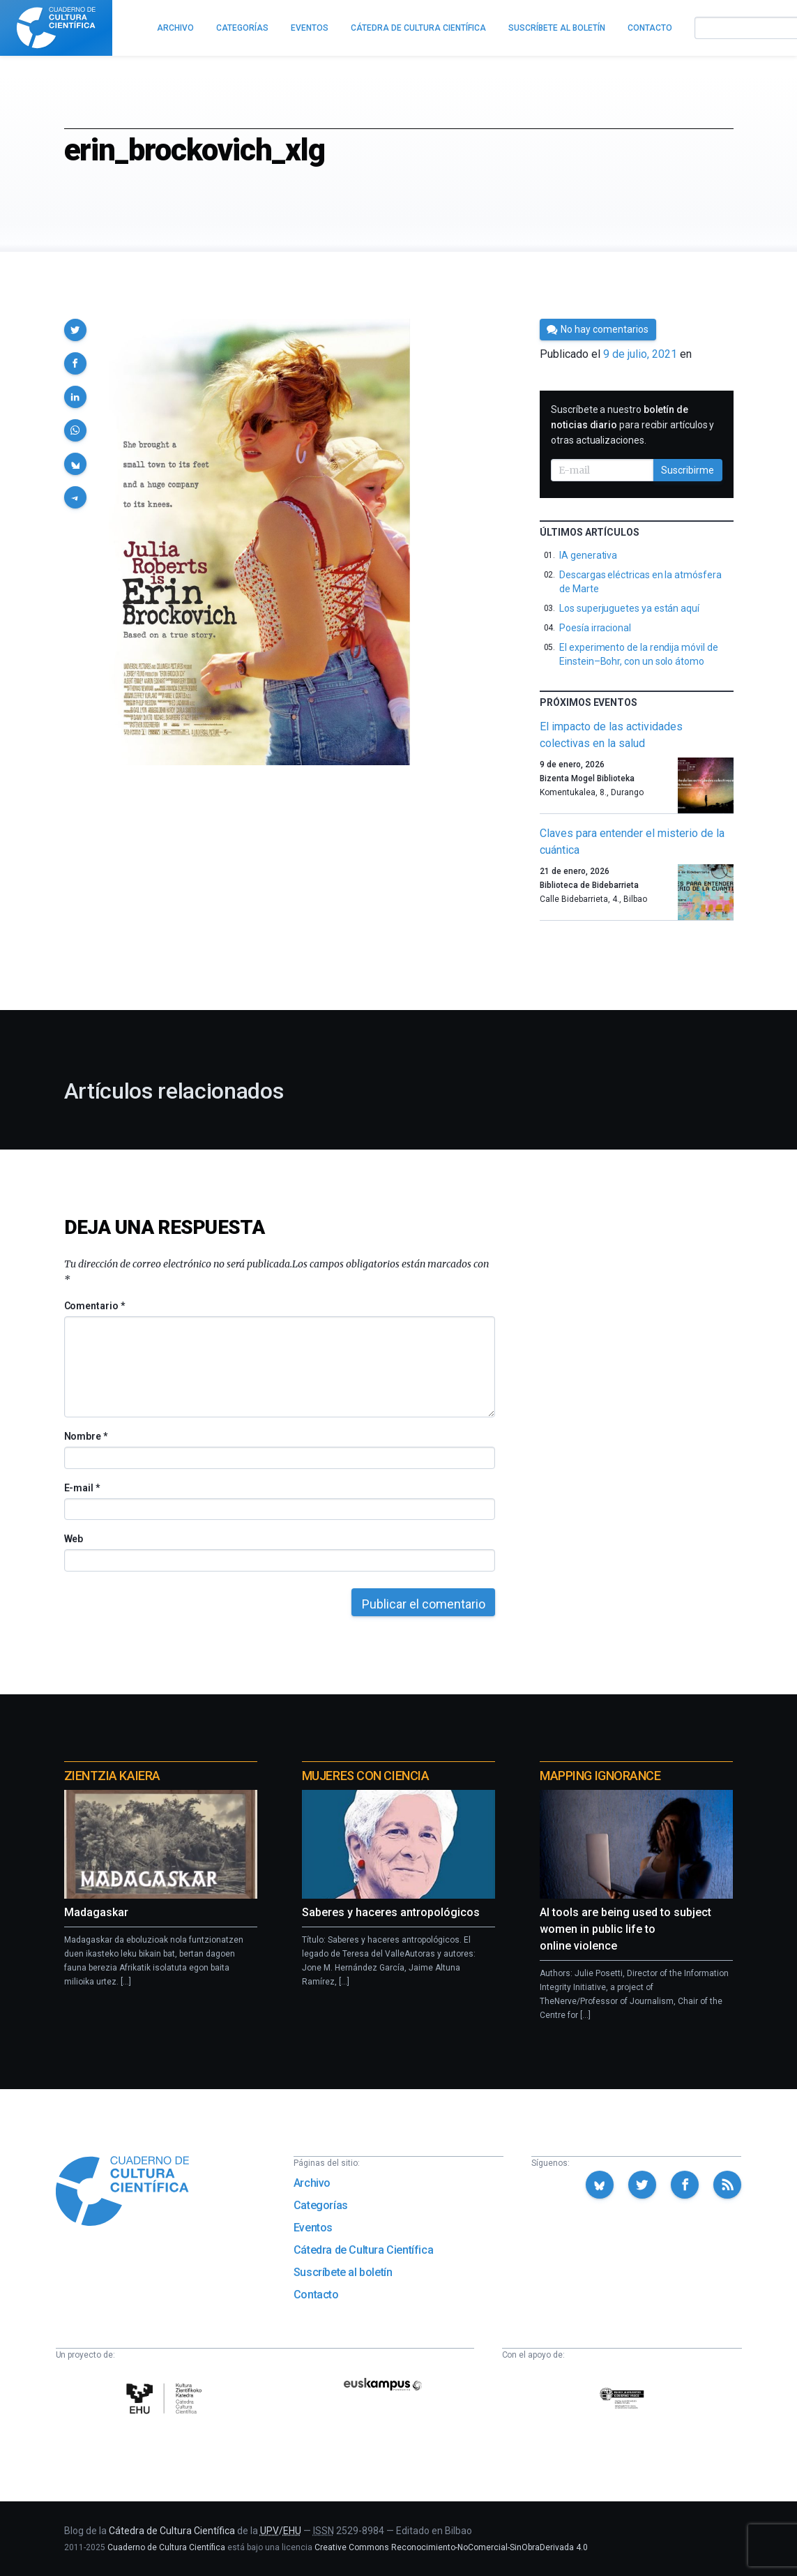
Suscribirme (687, 470)
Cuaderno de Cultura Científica (166, 2547)
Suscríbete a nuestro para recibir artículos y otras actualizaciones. (632, 425)
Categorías (321, 2205)
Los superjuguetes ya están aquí (629, 608)
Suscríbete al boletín (343, 2272)
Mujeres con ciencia (365, 1775)
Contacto (316, 2294)
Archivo (312, 2183)
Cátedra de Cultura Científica (363, 2250)
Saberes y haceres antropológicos (391, 1912)
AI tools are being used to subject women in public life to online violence (625, 1929)
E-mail (82, 1487)
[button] (75, 330)
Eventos (313, 2227)
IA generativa (588, 555)
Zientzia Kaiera (112, 1775)
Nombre (85, 1436)
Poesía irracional (595, 627)
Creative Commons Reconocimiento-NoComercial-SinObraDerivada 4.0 (451, 2547)
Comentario (94, 1305)
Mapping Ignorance (600, 1775)
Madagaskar (96, 1912)
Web (74, 1538)
